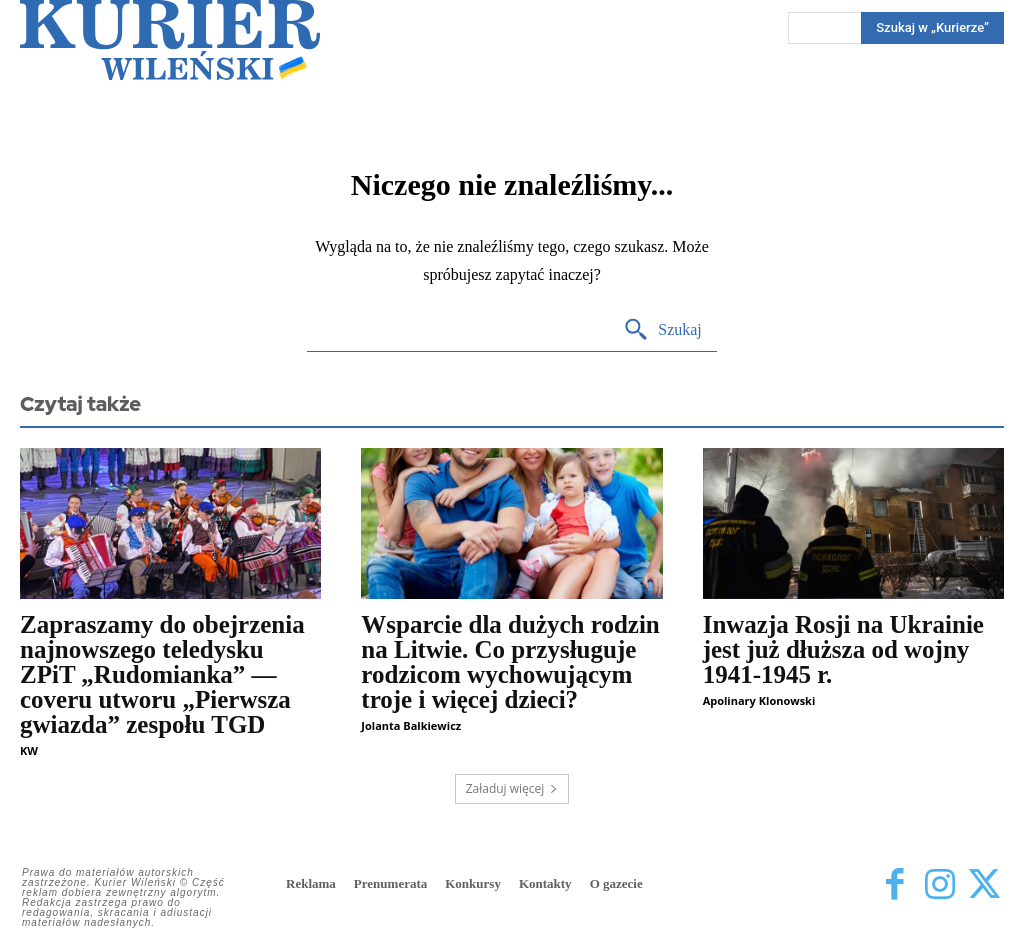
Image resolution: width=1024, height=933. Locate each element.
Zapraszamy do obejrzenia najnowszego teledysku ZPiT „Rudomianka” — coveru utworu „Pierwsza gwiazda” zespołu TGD (162, 674)
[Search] (662, 330)
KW (29, 750)
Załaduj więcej (512, 788)
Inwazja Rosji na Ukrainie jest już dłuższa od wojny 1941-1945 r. (843, 649)
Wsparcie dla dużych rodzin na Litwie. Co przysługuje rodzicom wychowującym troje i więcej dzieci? (510, 662)
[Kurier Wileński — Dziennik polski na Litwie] (170, 40)
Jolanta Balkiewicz (411, 725)
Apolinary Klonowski (759, 700)
